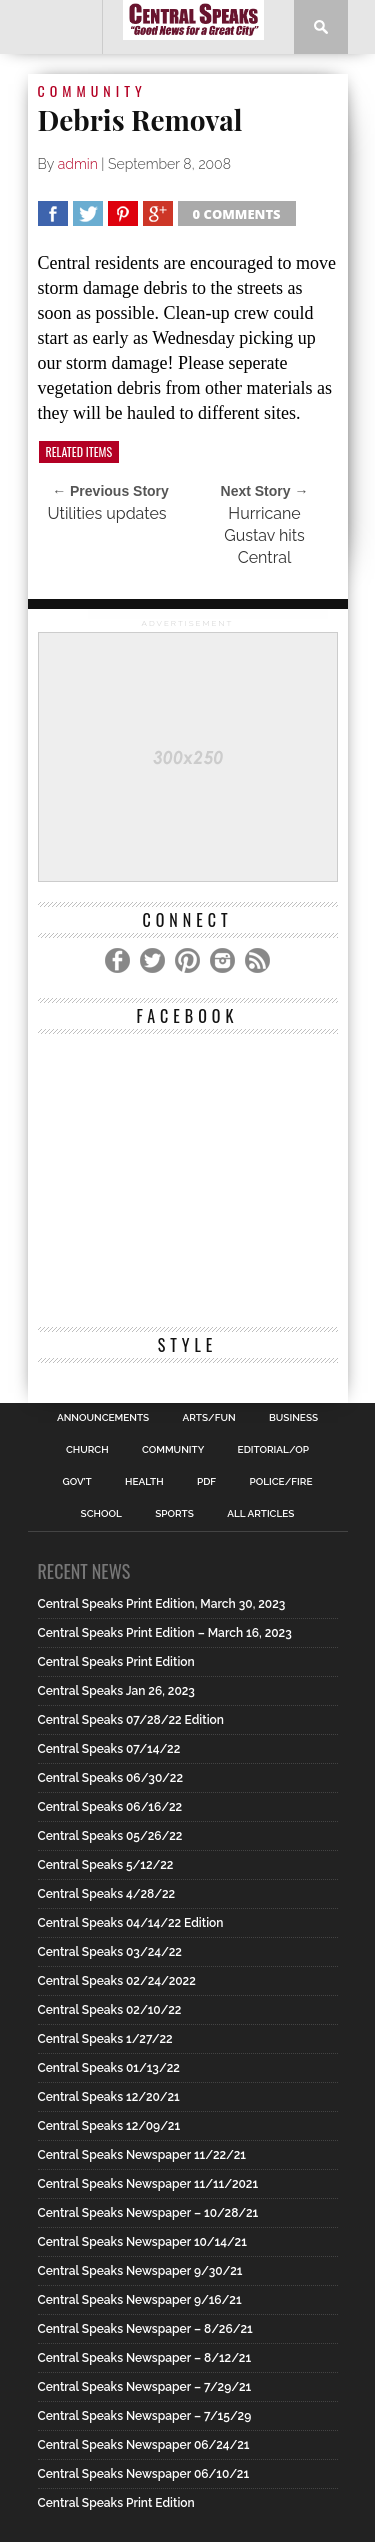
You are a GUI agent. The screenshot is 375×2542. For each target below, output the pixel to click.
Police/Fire (280, 1482)
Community (173, 1450)
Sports (174, 1514)
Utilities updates (107, 513)
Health (144, 1482)
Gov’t (77, 1482)
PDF (206, 1482)
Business (293, 1418)
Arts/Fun (209, 1418)
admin (78, 164)
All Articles (260, 1514)
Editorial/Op (273, 1450)
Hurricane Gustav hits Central (264, 535)
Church (87, 1450)
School (101, 1514)
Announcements (103, 1418)
